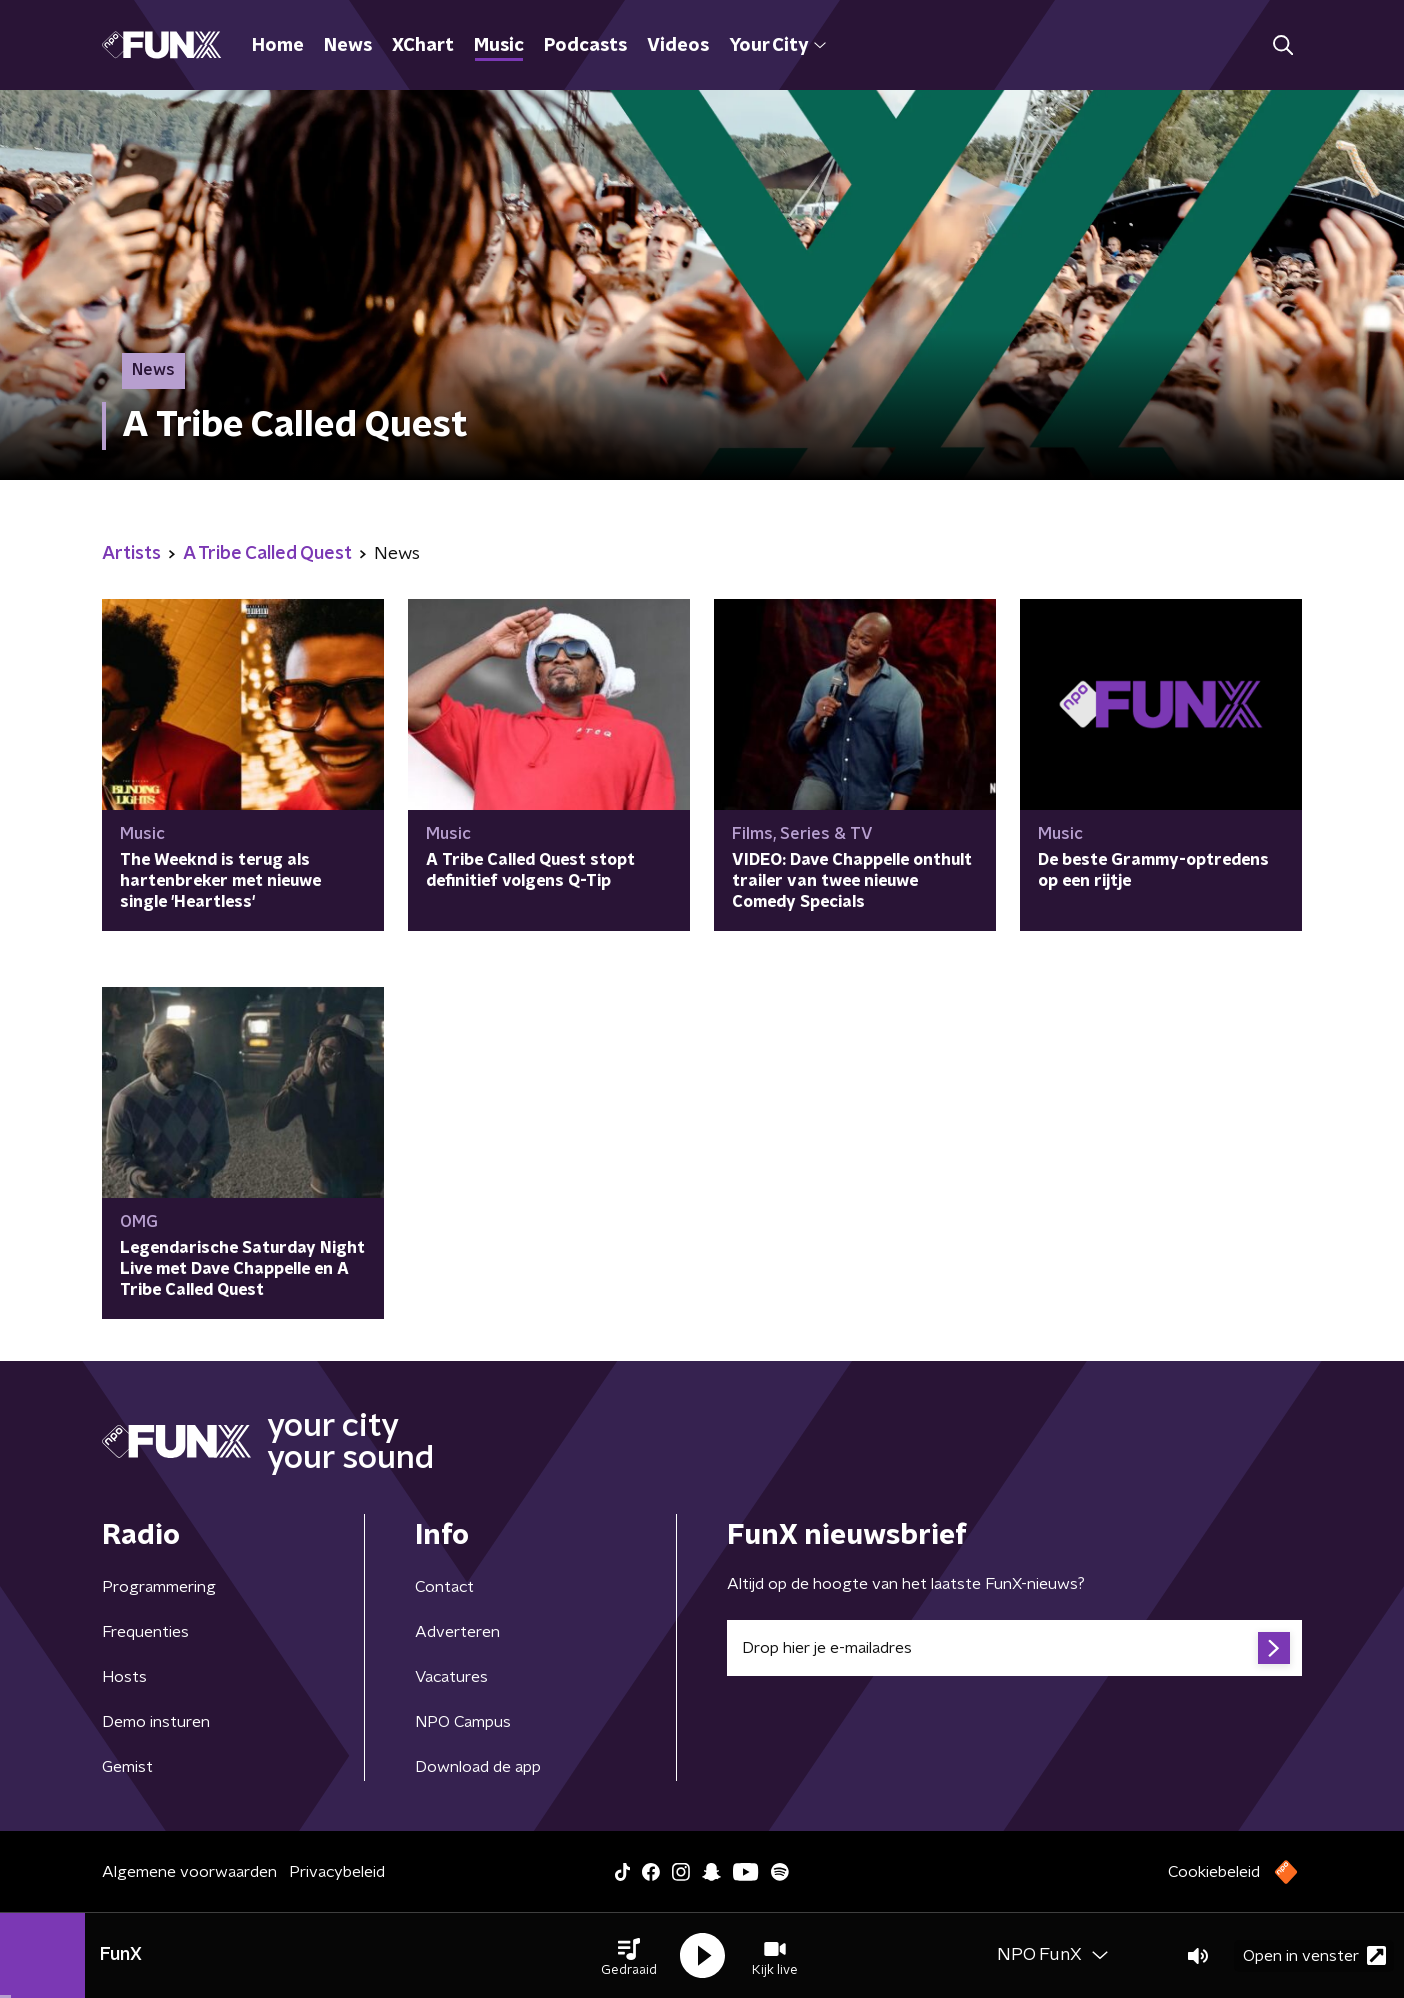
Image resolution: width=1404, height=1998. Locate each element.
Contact (444, 1587)
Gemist (127, 1767)
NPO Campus (463, 1722)
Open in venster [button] (1314, 1955)
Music (499, 46)
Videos (678, 46)
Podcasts (585, 46)
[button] (629, 1956)
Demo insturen (156, 1722)
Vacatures (451, 1677)
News (348, 46)
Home (278, 46)
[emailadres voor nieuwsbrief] (1014, 1648)
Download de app (478, 1767)
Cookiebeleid (1214, 1872)
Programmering (159, 1587)
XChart (423, 46)
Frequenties (145, 1632)
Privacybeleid (337, 1872)
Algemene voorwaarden (189, 1872)
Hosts (124, 1677)
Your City (777, 46)
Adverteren (457, 1632)
